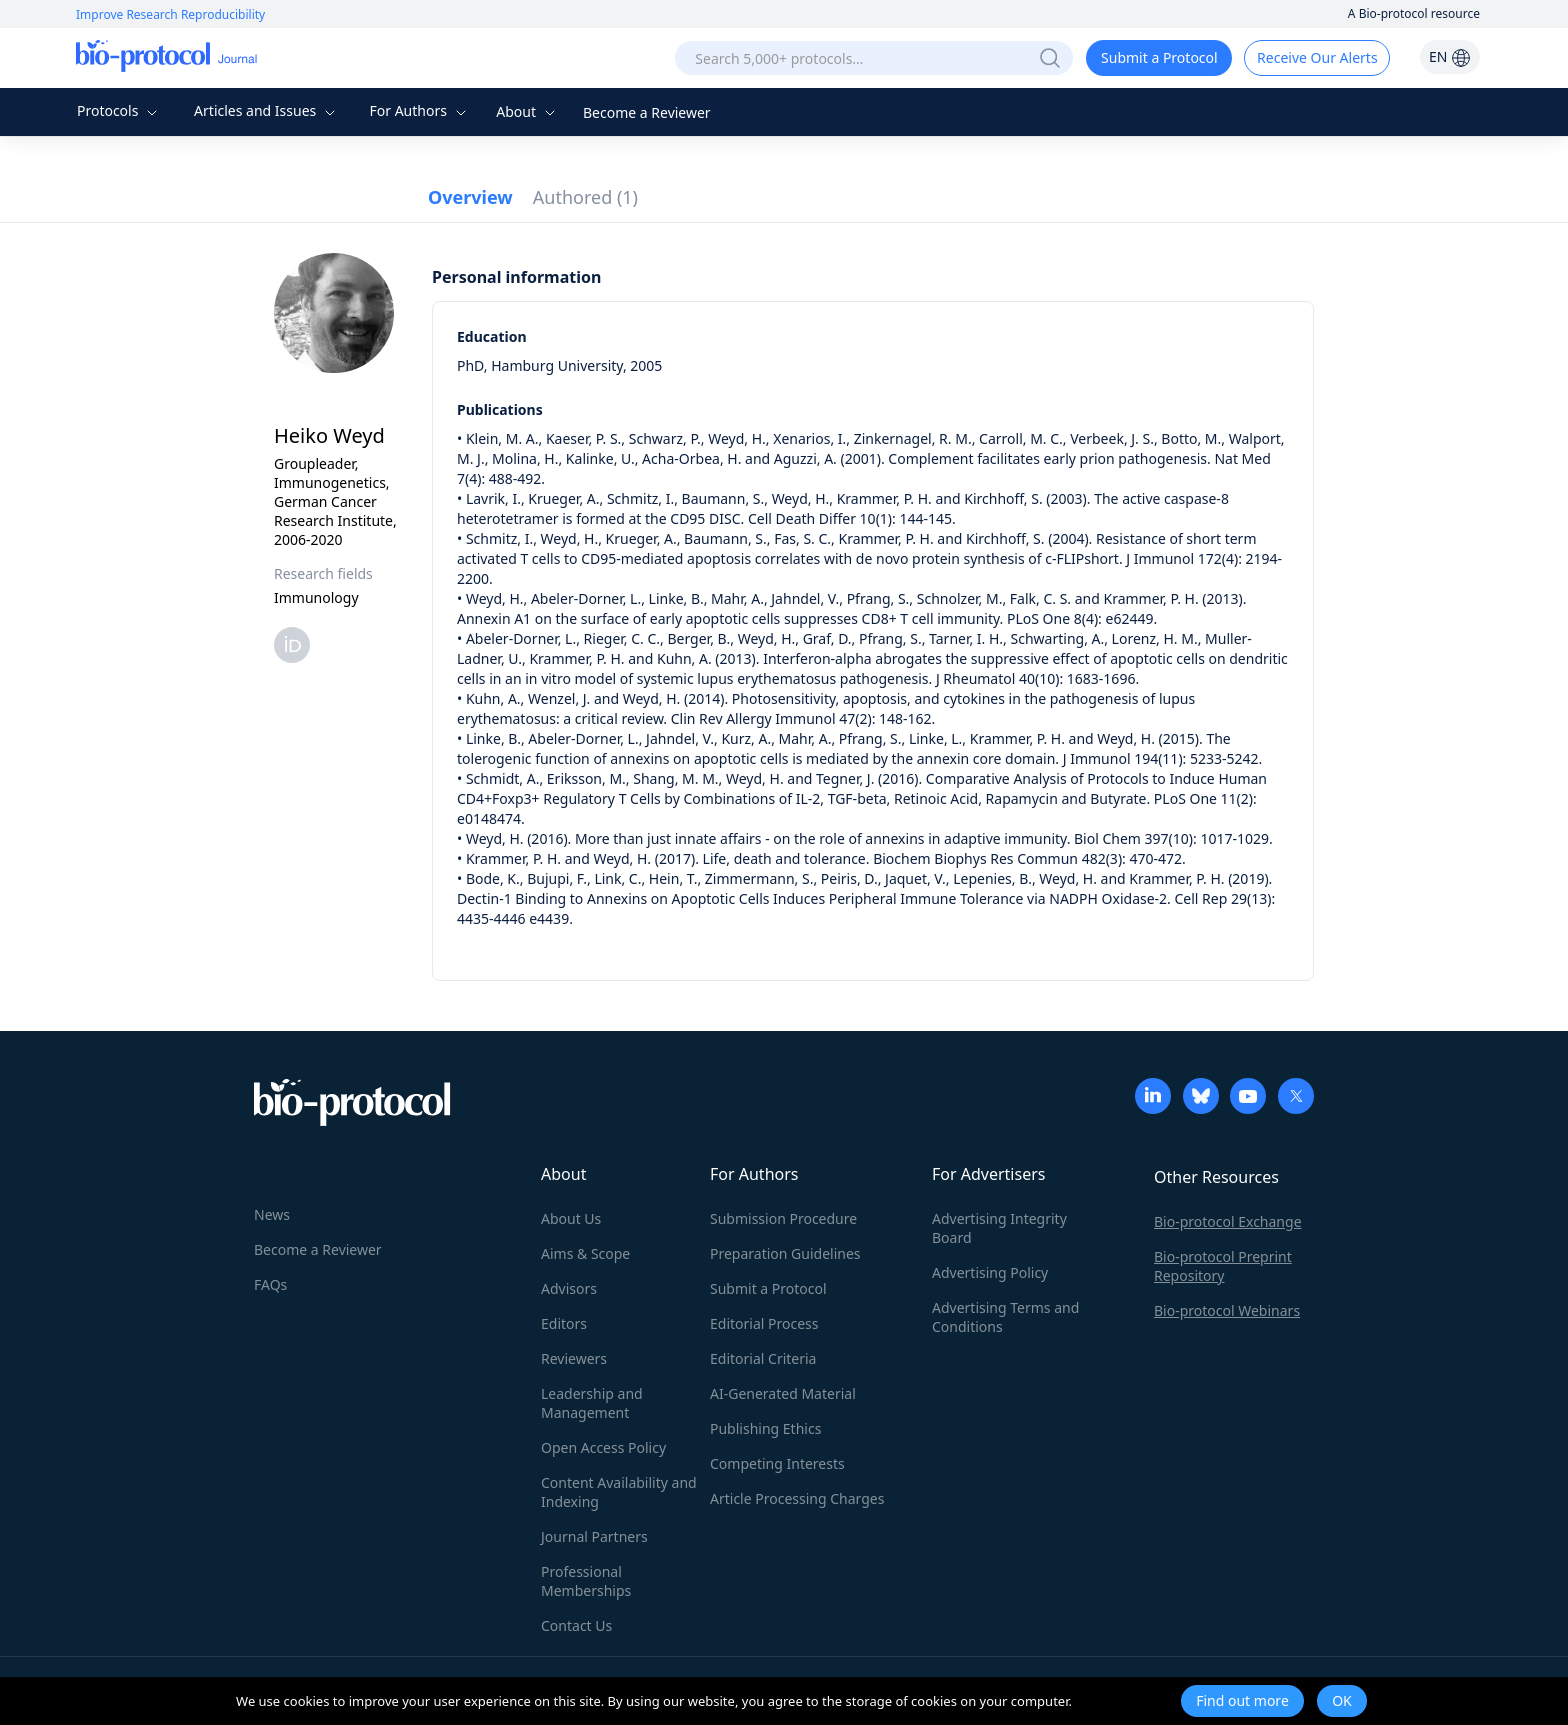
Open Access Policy (603, 1447)
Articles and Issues (267, 110)
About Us (571, 1218)
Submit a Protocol (1159, 57)
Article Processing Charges (797, 1498)
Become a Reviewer (647, 112)
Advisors (569, 1288)
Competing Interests (777, 1463)
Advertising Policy (990, 1272)
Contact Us (576, 1625)
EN (1450, 56)
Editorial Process (764, 1323)
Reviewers (574, 1358)
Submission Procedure (783, 1218)
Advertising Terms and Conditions (1005, 1317)
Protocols (119, 110)
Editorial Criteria (763, 1358)
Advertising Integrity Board (999, 1228)
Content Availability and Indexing (619, 1492)
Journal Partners (594, 1536)
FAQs (270, 1284)
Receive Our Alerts (1317, 57)
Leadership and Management (592, 1403)
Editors (564, 1323)
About (527, 111)
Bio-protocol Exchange (1228, 1221)
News (272, 1214)
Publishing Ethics (765, 1428)
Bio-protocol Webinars (1227, 1310)
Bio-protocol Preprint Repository (1223, 1266)
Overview (470, 197)
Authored (585, 197)
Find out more (1242, 1700)
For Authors (419, 110)
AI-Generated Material (783, 1393)
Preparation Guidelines (785, 1253)
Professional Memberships (586, 1581)
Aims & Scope (585, 1253)
